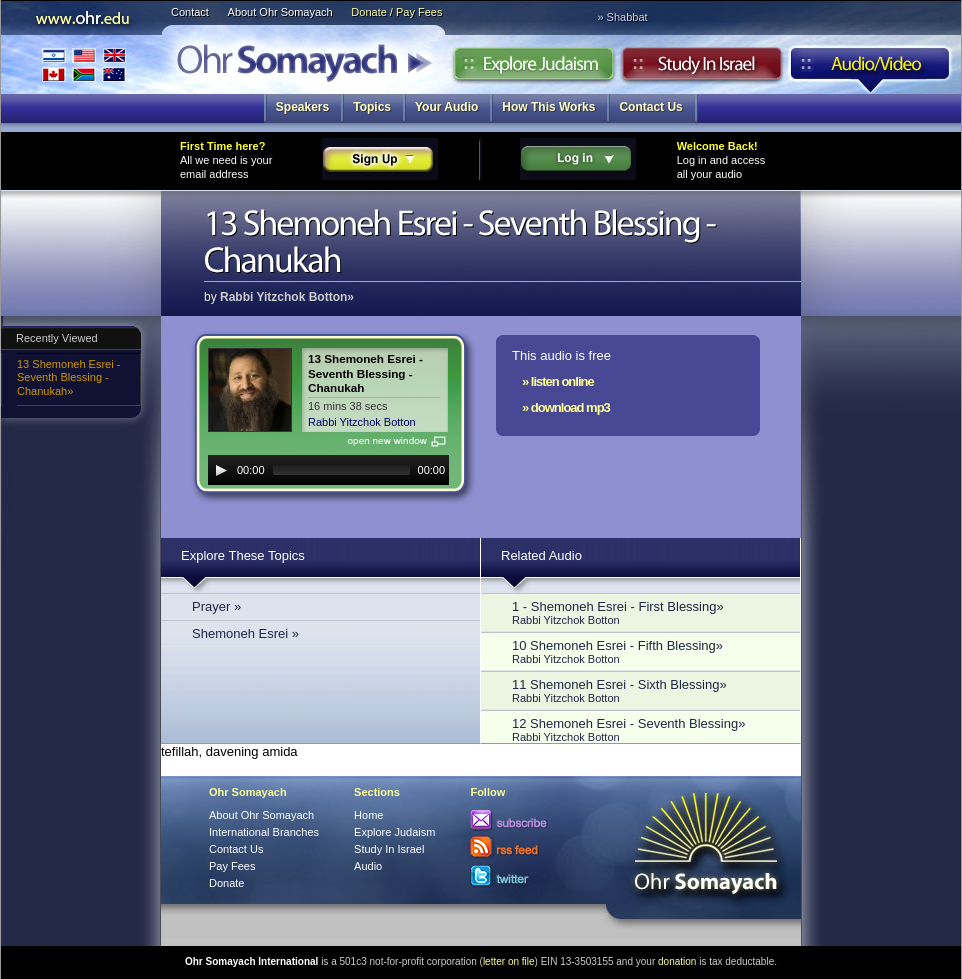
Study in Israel (702, 69)
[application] (328, 470)
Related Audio (541, 555)
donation (677, 961)
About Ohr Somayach (280, 12)
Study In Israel (389, 849)
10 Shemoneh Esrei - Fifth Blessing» (646, 651)
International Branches (84, 64)
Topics (372, 107)
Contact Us (650, 107)
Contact (190, 12)
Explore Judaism (533, 69)
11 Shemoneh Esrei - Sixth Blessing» (646, 690)
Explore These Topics (243, 555)
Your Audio (446, 107)
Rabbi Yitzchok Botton (362, 422)
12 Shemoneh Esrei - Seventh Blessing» (646, 729)
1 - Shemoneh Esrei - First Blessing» (646, 612)
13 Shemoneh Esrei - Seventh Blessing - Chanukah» (68, 377)
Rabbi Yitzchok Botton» (287, 297)
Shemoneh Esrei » (245, 633)
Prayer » (216, 606)
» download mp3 (566, 407)
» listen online (558, 381)
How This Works (548, 107)
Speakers (302, 107)
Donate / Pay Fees (396, 12)
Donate (226, 883)
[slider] (341, 470)
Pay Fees (232, 866)
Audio (870, 69)
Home (368, 815)
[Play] (221, 470)
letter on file (509, 961)
